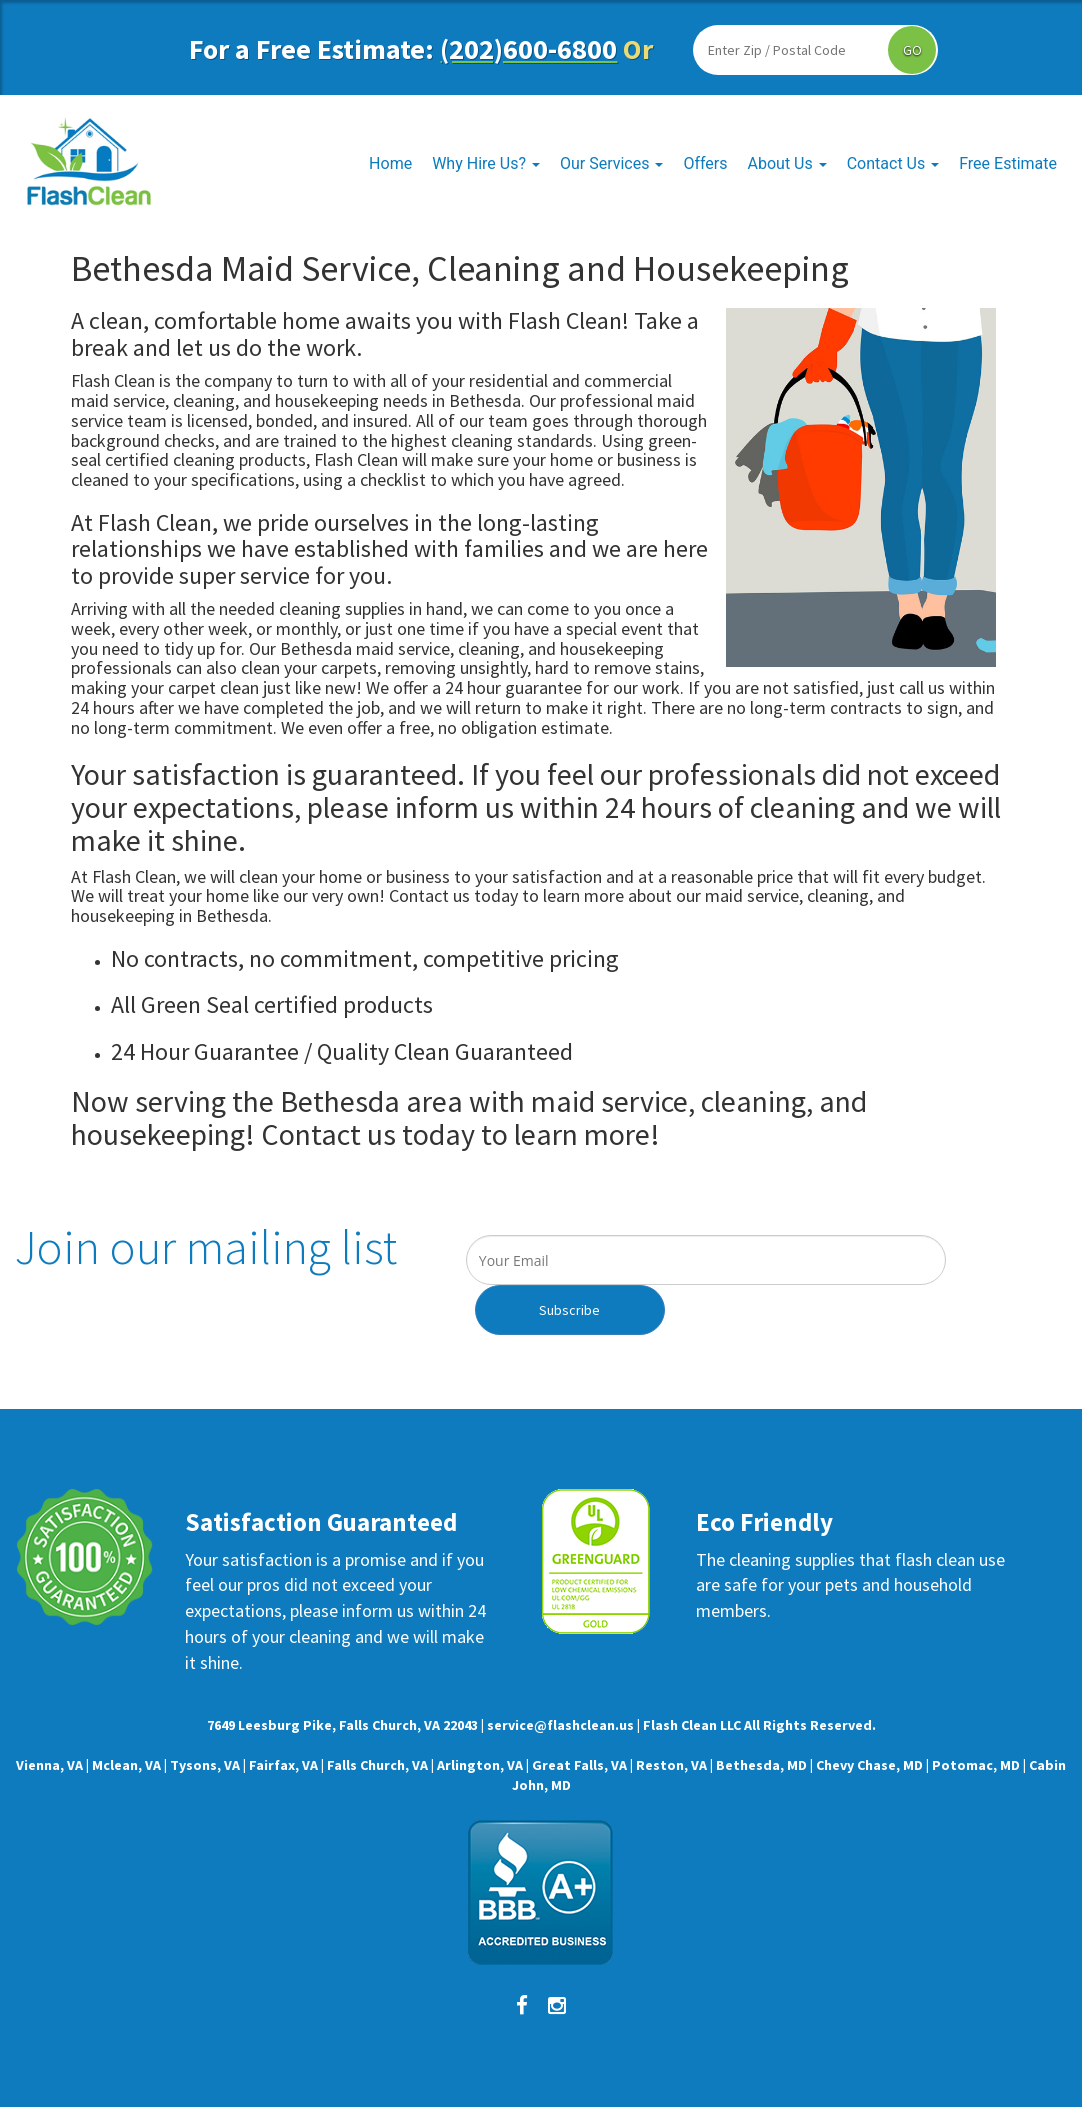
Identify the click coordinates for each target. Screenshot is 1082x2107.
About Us (787, 163)
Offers (705, 163)
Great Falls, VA (579, 1765)
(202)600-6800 (528, 49)
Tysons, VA (205, 1765)
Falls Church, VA (377, 1765)
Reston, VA (671, 1765)
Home (390, 163)
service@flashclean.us (560, 1725)
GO (912, 50)
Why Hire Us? (486, 163)
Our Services (612, 163)
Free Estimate (1008, 163)
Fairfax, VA (283, 1765)
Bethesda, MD (761, 1765)
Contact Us (893, 163)
